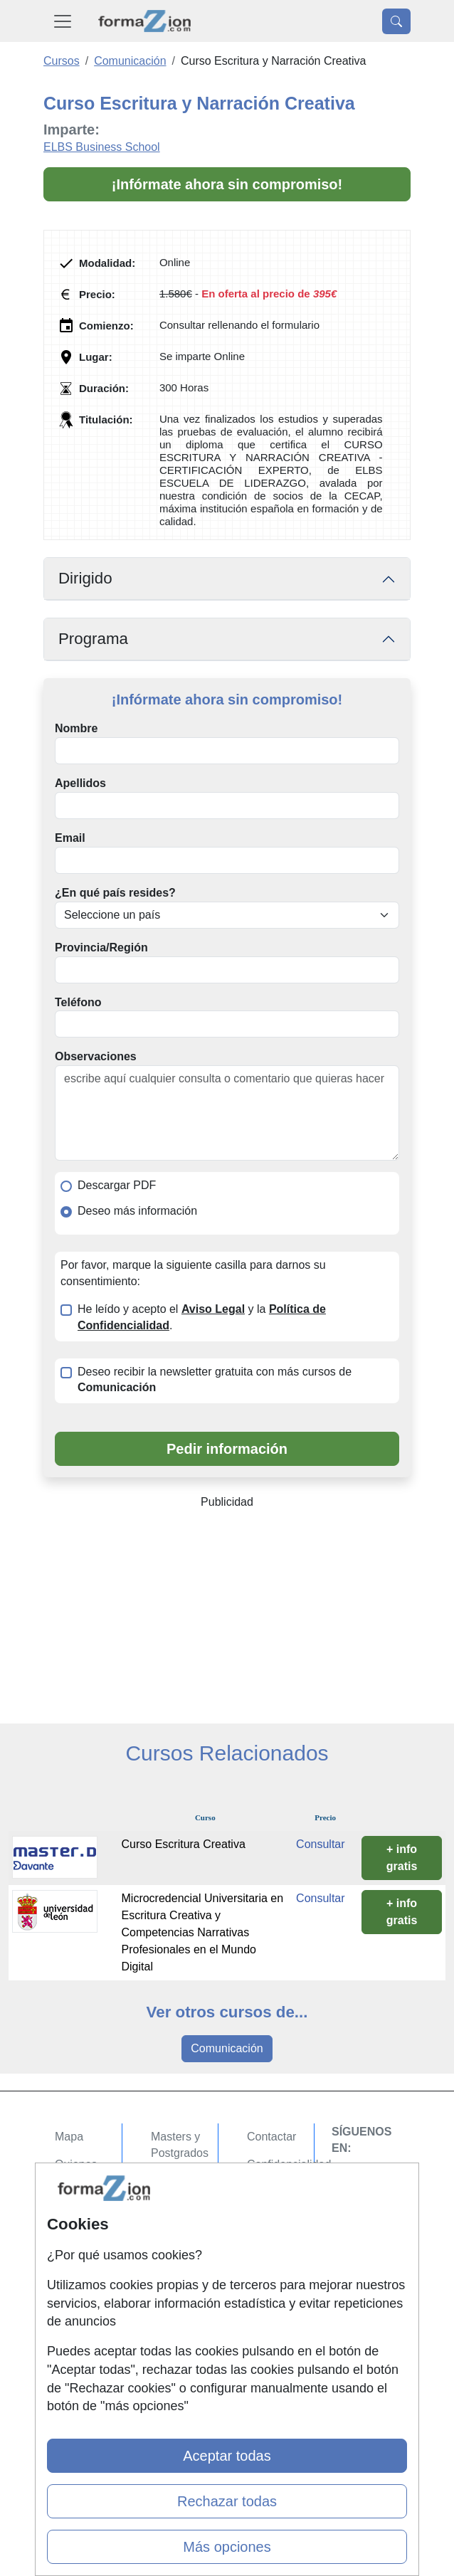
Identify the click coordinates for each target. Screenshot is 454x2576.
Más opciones (226, 2547)
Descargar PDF (117, 1185)
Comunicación (227, 2048)
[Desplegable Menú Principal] (62, 21)
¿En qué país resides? (115, 893)
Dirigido (85, 578)
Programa (93, 639)
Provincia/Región (101, 947)
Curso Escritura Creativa (184, 1844)
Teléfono (78, 1002)
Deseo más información (137, 1211)
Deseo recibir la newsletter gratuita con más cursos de (215, 1380)
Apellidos (80, 783)
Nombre (76, 728)
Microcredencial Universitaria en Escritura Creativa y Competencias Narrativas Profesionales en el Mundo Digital (203, 1932)
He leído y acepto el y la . (202, 1317)
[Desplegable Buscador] (396, 21)
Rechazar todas (227, 2501)
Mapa (69, 2137)
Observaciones (96, 1056)
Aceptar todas (226, 2456)
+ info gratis (402, 1857)
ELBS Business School (101, 147)
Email (70, 838)
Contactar (271, 2137)
